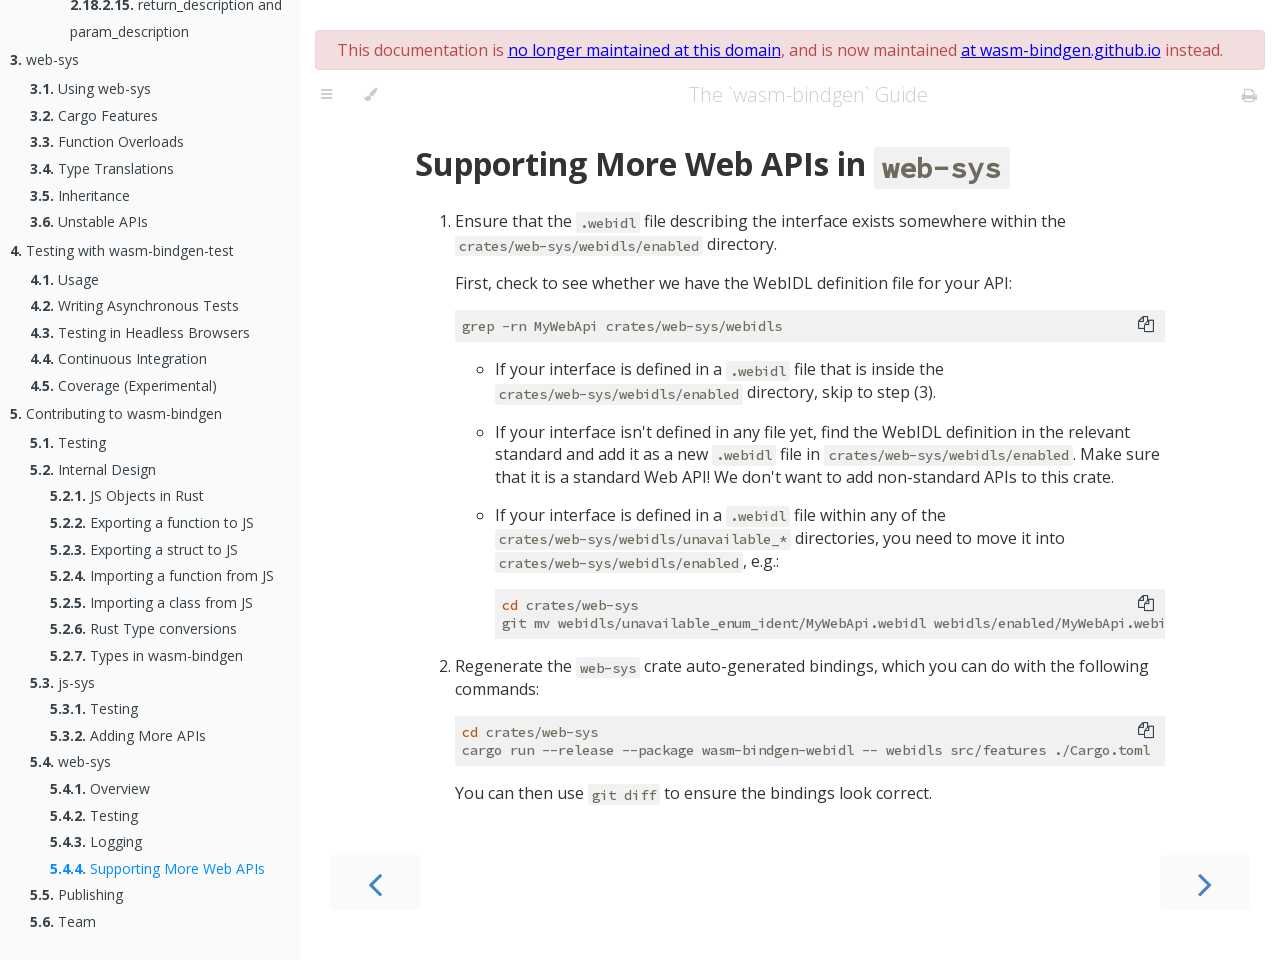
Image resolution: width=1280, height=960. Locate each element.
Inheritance (80, 195)
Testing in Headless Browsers (140, 332)
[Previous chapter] (375, 882)
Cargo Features (94, 115)
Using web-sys (90, 88)
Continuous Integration (118, 358)
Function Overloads (107, 141)
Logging (96, 841)
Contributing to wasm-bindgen (116, 413)
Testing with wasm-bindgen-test (122, 250)
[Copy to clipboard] (1146, 326)
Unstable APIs (89, 221)
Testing (68, 442)
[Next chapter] (1205, 882)
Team (63, 921)
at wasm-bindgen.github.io (1061, 50)
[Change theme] (370, 95)
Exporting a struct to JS (144, 549)
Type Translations (102, 168)
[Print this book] (1249, 95)
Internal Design (93, 469)
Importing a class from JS (151, 602)
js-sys (62, 682)
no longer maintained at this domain (644, 50)
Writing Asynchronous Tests (134, 305)
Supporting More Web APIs (157, 868)
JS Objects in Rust (127, 495)
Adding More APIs (128, 735)
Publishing (76, 894)
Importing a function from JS (162, 575)
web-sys (44, 59)
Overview (100, 788)
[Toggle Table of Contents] (326, 95)
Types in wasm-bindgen (146, 655)
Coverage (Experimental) (123, 385)
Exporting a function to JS (152, 522)
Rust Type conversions (143, 628)
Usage (64, 279)
